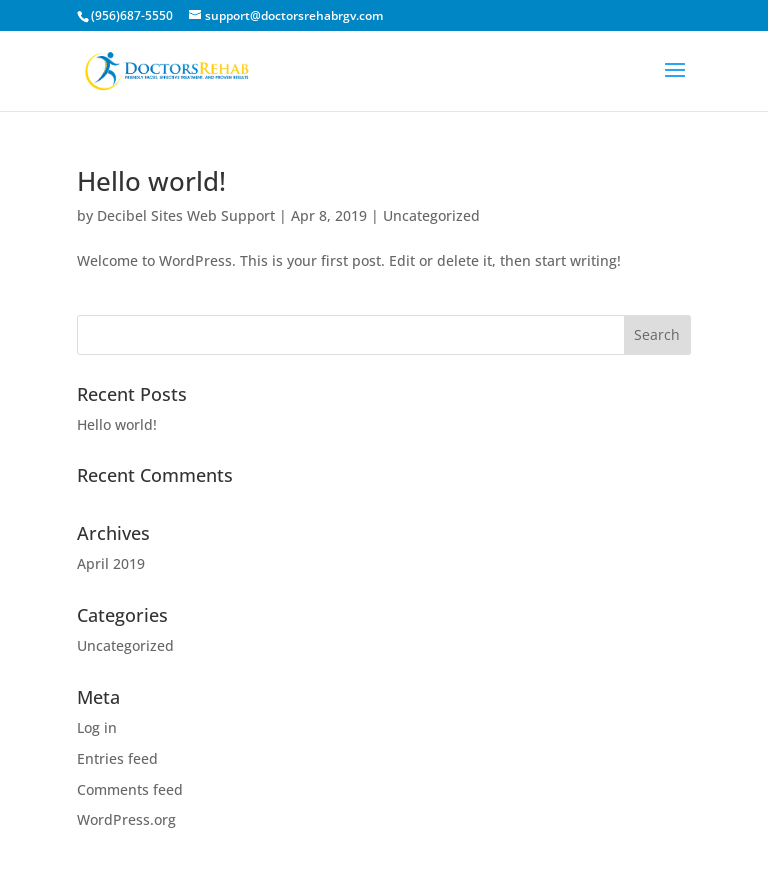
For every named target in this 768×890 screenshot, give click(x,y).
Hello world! (151, 181)
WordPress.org (126, 819)
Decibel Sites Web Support (186, 215)
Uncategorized (431, 215)
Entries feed (117, 758)
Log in (97, 727)
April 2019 (111, 563)
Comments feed (130, 789)
